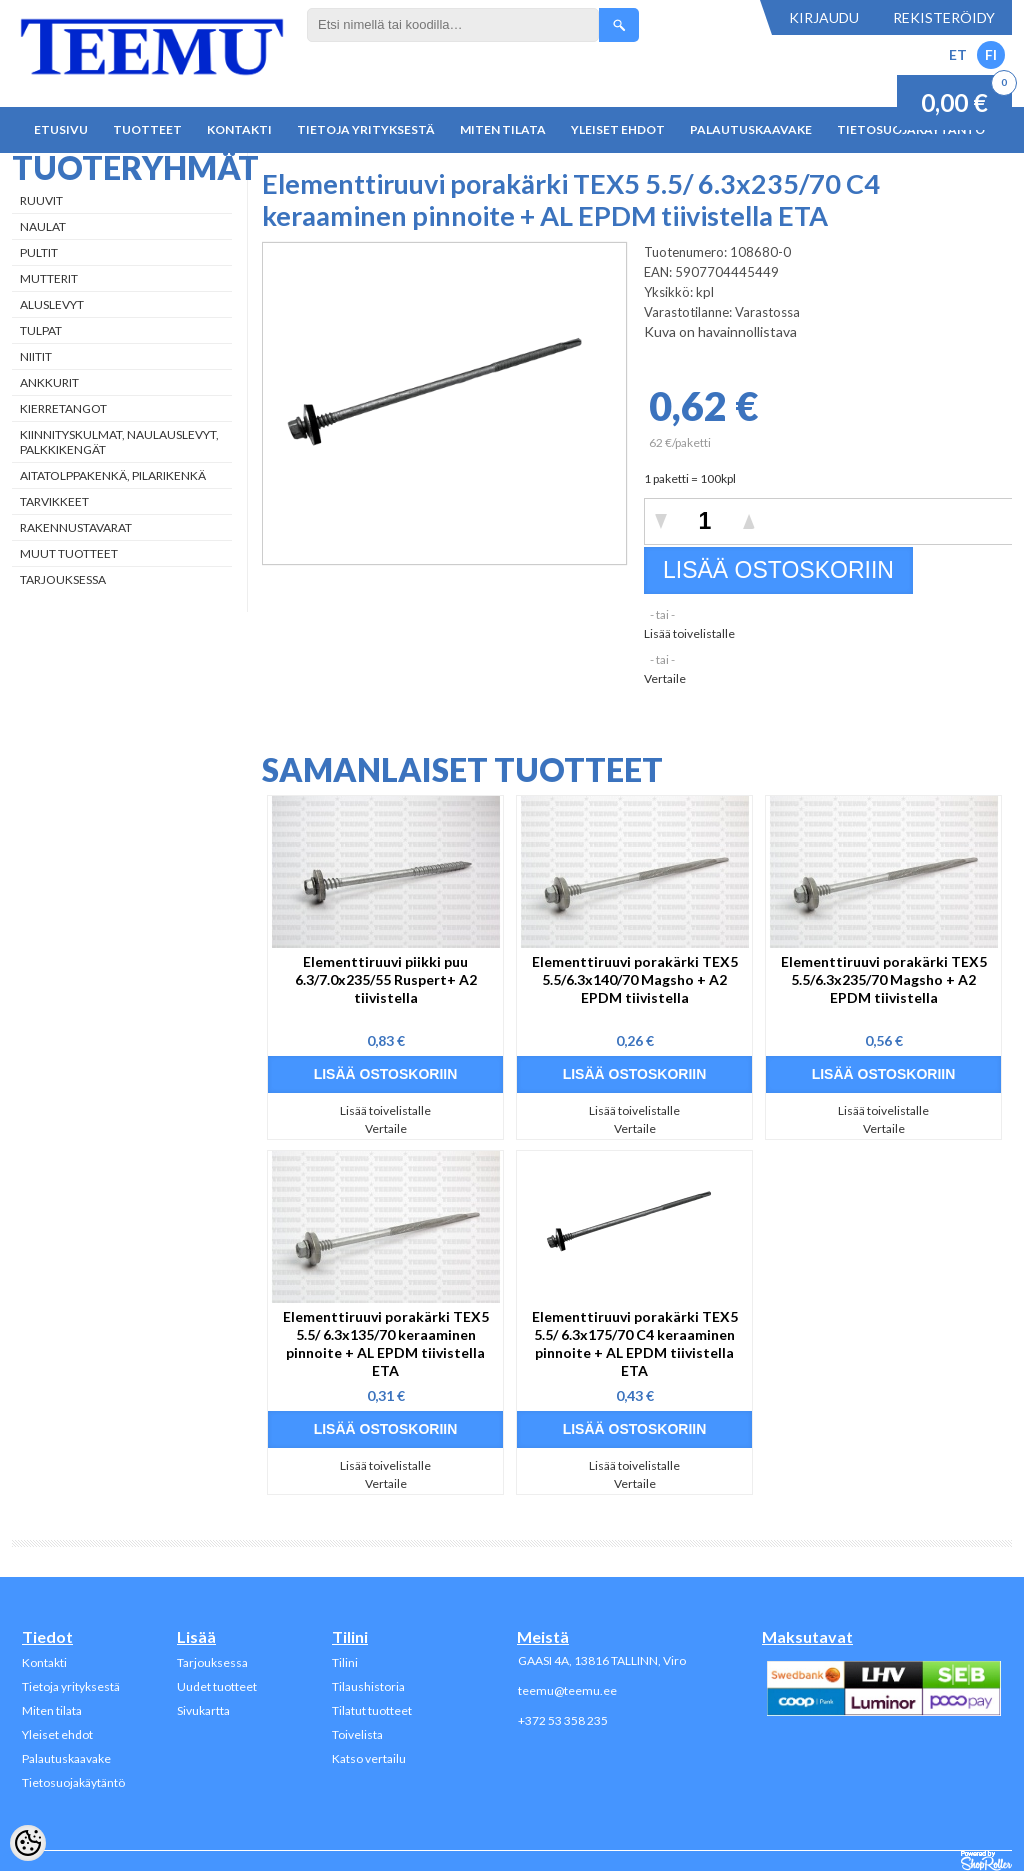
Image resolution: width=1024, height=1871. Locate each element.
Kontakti (239, 129)
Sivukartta (203, 1710)
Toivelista (357, 1734)
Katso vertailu (369, 1758)
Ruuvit (41, 200)
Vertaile (665, 678)
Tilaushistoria (368, 1686)
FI (991, 54)
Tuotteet (147, 129)
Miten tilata (503, 129)
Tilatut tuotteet (372, 1710)
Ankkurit (49, 382)
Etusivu (61, 129)
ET (958, 54)
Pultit (39, 252)
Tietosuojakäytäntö (73, 1782)
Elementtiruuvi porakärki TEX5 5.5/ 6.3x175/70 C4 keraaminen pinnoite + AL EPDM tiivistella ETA (635, 1343)
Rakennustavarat (76, 527)
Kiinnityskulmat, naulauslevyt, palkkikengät (119, 442)
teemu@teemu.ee (567, 1690)
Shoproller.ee (986, 1861)
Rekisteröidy (944, 17)
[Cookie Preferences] (28, 1843)
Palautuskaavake (751, 129)
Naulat (43, 226)
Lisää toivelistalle (689, 633)
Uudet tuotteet (217, 1686)
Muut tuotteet (69, 553)
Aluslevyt (52, 304)
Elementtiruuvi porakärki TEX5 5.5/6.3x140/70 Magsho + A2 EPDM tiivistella (635, 979)
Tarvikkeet (54, 501)
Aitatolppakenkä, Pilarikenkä (113, 475)
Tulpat (41, 330)
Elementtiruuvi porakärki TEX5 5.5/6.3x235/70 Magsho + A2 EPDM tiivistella (884, 979)
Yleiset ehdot (618, 129)
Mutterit (49, 278)
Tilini (345, 1662)
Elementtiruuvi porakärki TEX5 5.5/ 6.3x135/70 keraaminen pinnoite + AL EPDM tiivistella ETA (386, 1343)
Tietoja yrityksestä (366, 129)
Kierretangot (63, 408)
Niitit (36, 356)
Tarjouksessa (63, 579)
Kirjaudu (824, 17)
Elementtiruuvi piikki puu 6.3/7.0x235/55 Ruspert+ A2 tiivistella (386, 979)
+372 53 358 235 (563, 1720)
